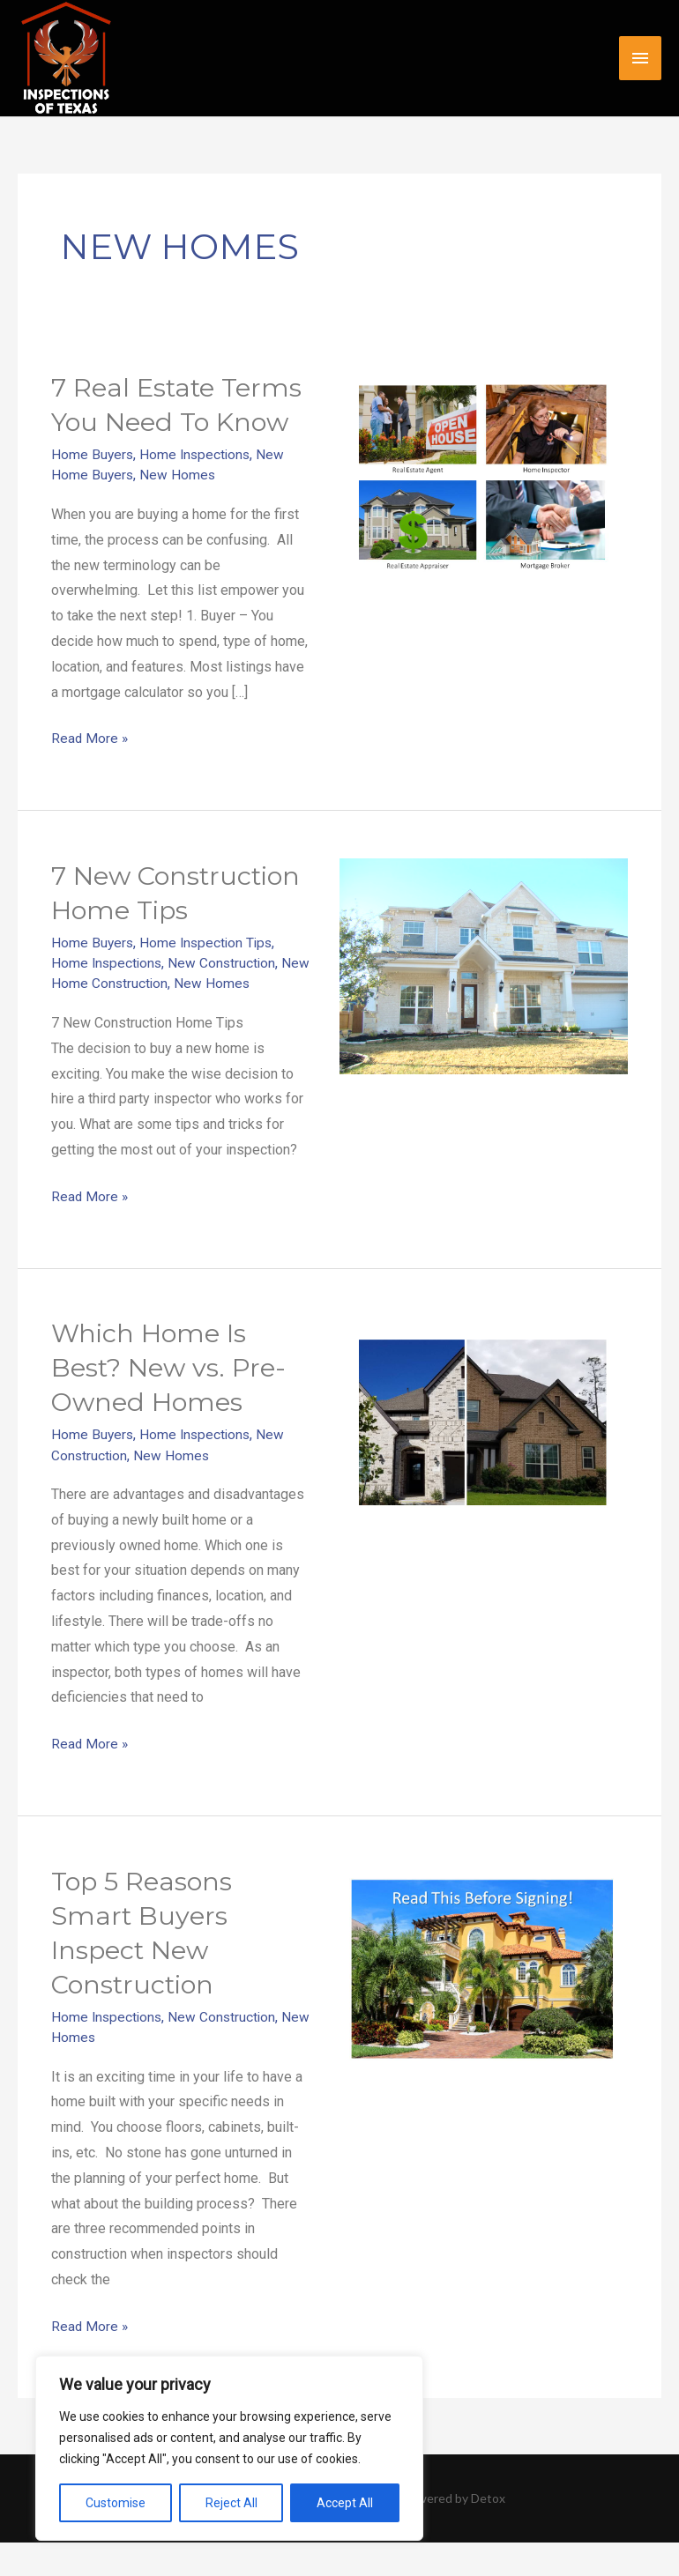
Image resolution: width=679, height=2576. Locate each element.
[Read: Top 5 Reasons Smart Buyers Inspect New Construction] (484, 2003)
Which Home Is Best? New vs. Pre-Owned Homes (172, 1400)
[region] (229, 2448)
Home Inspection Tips (209, 976)
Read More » (90, 736)
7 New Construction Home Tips (180, 909)
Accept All (345, 2503)
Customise (116, 2503)
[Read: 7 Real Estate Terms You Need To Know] (484, 477)
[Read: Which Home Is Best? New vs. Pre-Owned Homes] (484, 1456)
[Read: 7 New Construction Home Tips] (484, 964)
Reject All (231, 2503)
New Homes (179, 474)
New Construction (225, 997)
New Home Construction (126, 1017)
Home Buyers (93, 454)
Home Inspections (198, 454)
